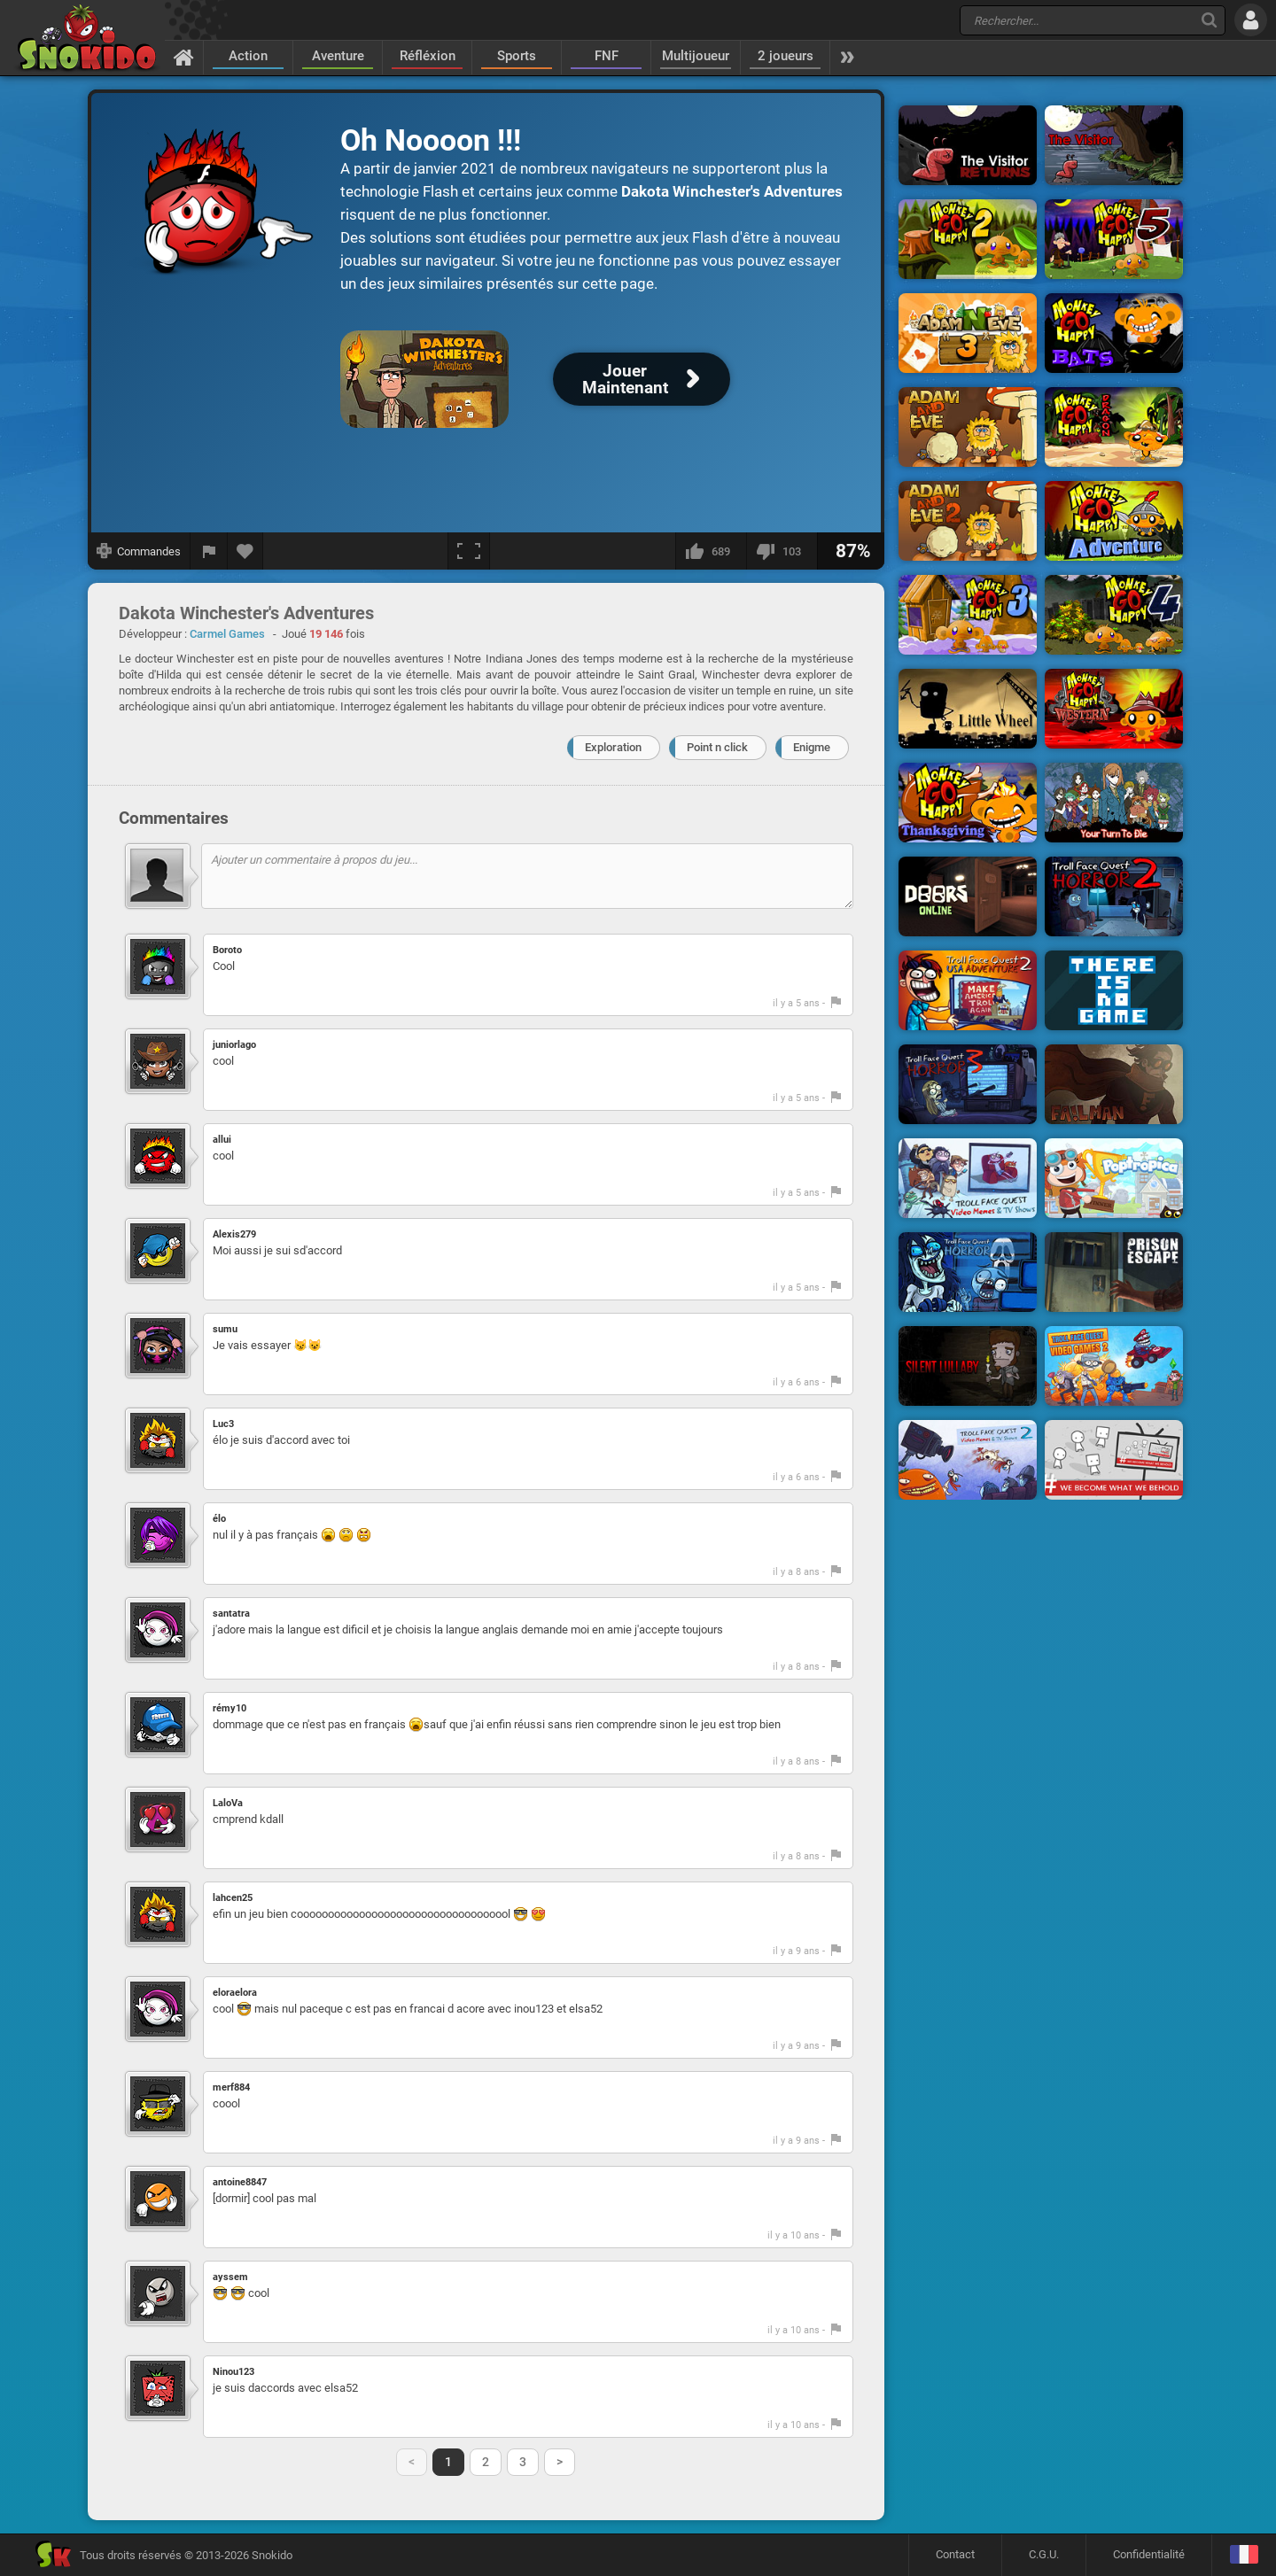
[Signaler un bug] (209, 551)
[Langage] (1243, 2555)
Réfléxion (427, 56)
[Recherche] (1209, 19)
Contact (955, 2554)
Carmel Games (227, 633)
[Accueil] (184, 56)
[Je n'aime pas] (781, 551)
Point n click (717, 747)
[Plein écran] (468, 551)
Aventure (338, 56)
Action (248, 56)
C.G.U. (1044, 2554)
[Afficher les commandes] (139, 551)
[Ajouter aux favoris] (245, 551)
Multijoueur (695, 56)
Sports (516, 56)
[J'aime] (710, 551)
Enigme (811, 747)
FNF (607, 56)
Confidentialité (1149, 2554)
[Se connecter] (1250, 20)
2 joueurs (785, 56)
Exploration (613, 747)
